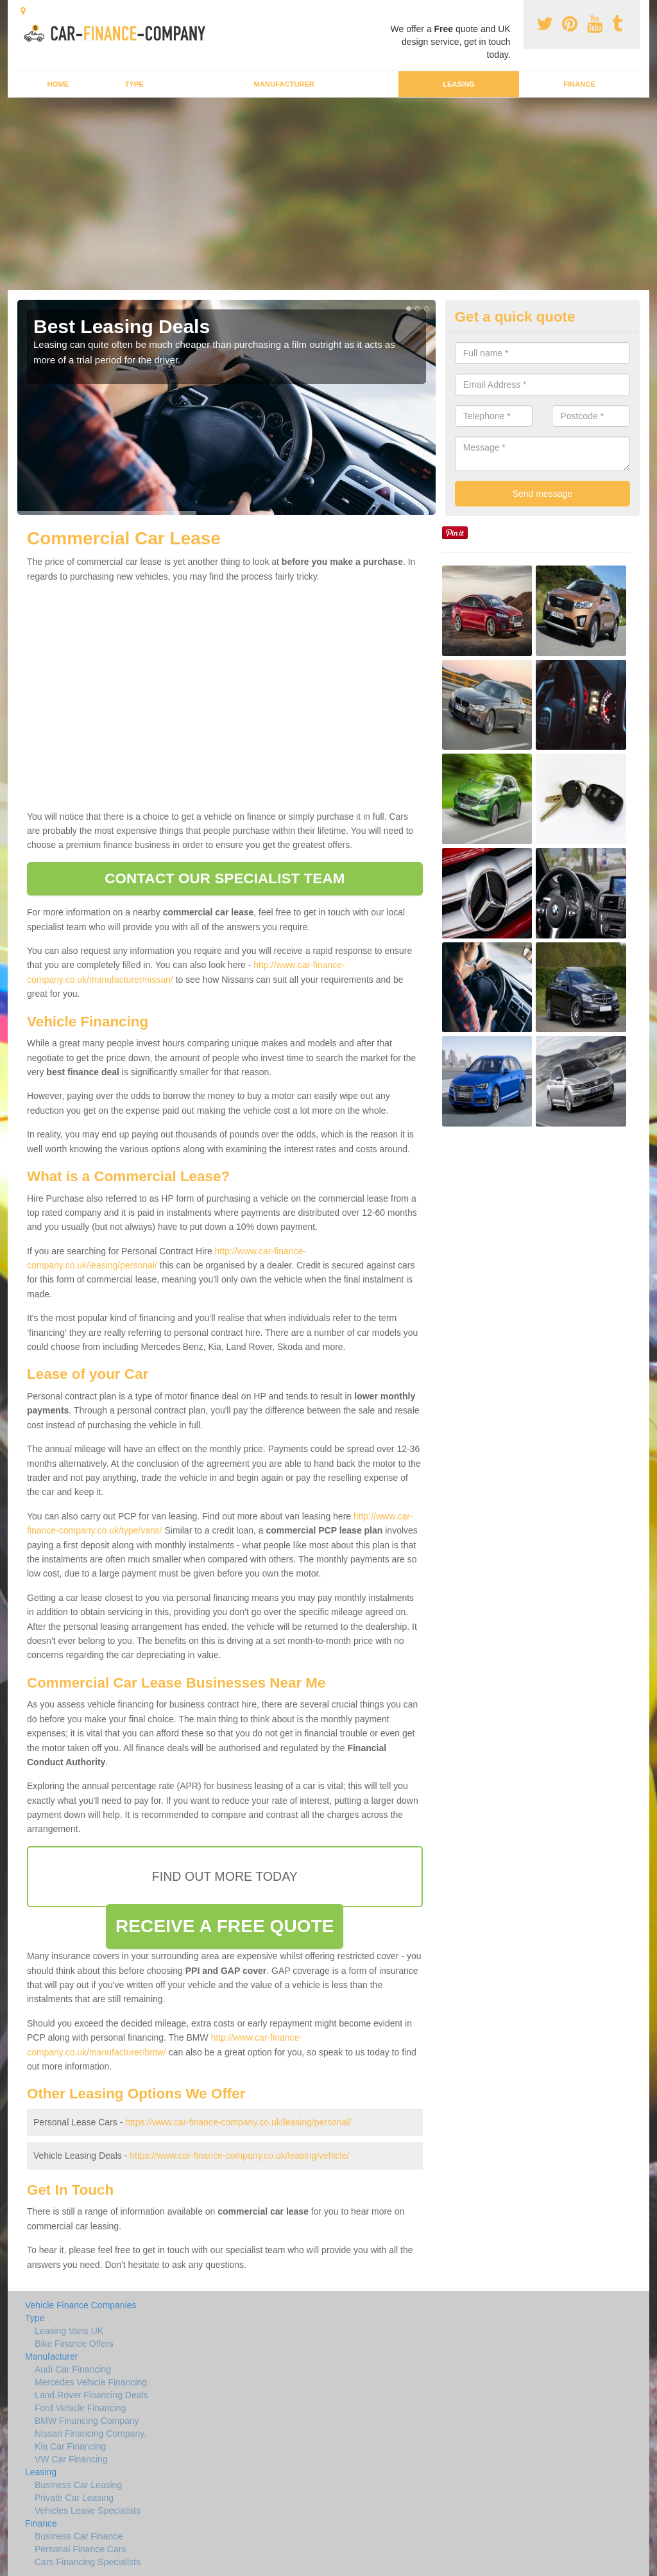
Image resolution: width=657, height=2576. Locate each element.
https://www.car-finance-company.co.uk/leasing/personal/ (238, 2122)
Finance (579, 84)
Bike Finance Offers (74, 2343)
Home (58, 84)
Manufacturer (283, 84)
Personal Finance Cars (80, 2549)
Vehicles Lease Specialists (88, 2510)
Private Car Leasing (74, 2498)
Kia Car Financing (70, 2446)
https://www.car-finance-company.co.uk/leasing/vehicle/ (239, 2155)
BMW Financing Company (87, 2421)
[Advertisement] (328, 194)
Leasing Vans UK (69, 2331)
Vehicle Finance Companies (81, 2305)
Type (133, 84)
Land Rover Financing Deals (91, 2395)
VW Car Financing (71, 2459)
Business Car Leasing (78, 2485)
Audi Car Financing (73, 2369)
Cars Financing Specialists (88, 2562)
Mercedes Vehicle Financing (91, 2382)
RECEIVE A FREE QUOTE (224, 1926)
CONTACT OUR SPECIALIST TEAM (225, 878)
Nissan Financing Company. (90, 2433)
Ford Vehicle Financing (80, 2408)
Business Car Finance (79, 2536)
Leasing (459, 84)
